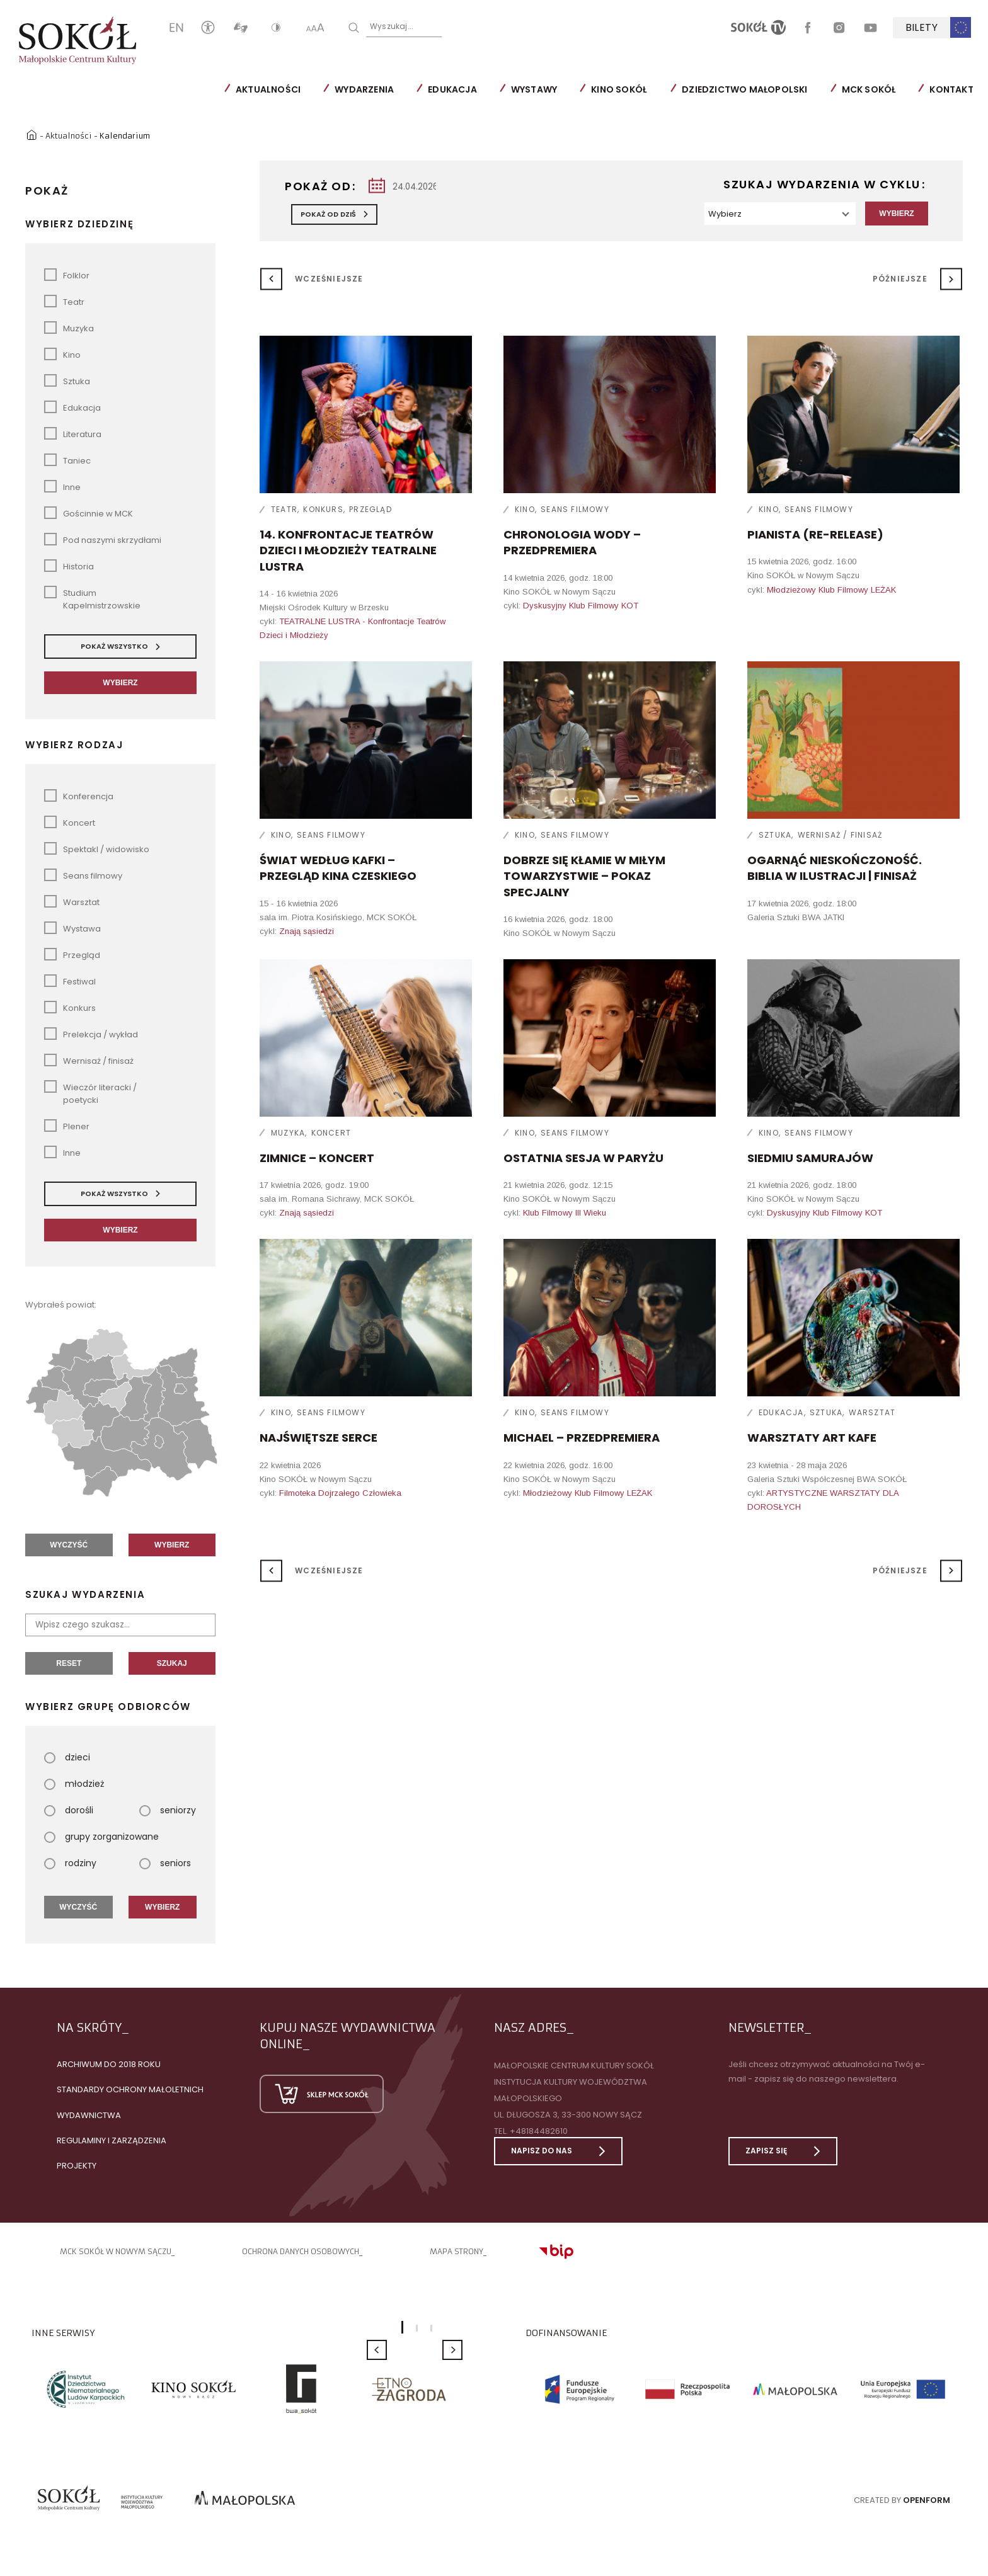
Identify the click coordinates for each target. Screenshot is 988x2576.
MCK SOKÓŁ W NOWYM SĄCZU (115, 2250)
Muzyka (288, 1132)
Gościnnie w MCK (88, 512)
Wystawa (72, 927)
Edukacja (452, 89)
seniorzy (167, 1809)
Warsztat (872, 1411)
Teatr (284, 508)
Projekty (76, 2165)
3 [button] (431, 2327)
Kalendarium (126, 134)
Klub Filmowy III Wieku (564, 1212)
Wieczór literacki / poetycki (90, 1092)
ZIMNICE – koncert (317, 1157)
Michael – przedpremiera (581, 1437)
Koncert (331, 1132)
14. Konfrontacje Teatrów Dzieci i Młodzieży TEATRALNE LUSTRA (348, 549)
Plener (66, 1125)
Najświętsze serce (318, 1437)
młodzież (74, 1783)
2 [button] (417, 2327)
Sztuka (775, 834)
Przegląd (370, 508)
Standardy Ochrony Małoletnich (130, 2089)
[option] (85, 2388)
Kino (525, 508)
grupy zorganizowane (101, 1836)
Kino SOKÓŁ (618, 89)
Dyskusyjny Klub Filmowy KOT (580, 605)
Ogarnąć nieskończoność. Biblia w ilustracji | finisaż (834, 867)
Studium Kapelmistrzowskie (92, 598)
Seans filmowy (575, 508)
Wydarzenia (364, 89)
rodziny (70, 1862)
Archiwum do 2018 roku (109, 2064)
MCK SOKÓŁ (869, 89)
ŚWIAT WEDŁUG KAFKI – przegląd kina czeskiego (338, 867)
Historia (69, 565)
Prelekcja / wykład (91, 1033)
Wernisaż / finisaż (840, 834)
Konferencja (78, 795)
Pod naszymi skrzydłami (102, 538)
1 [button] (402, 2326)
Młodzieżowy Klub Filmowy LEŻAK (831, 589)
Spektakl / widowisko (96, 848)
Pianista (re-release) (815, 534)
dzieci (67, 1756)
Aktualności (268, 89)
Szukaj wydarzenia (85, 1593)
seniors (165, 1862)
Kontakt (951, 89)
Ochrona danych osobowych (300, 2250)
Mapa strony (456, 2250)
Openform (926, 2499)
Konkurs (323, 508)
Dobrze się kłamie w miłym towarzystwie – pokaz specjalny (584, 875)
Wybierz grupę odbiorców (108, 1706)
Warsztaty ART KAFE (811, 1437)
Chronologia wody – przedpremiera (572, 541)
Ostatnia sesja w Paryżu (583, 1157)
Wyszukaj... (391, 26)
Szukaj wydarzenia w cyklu (822, 183)
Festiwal (70, 980)
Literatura (72, 433)
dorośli (68, 1809)
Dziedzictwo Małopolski (744, 89)
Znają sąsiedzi (306, 930)
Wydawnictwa (89, 2115)
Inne (62, 486)
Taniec (67, 459)
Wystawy (534, 89)
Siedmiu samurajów (810, 1157)
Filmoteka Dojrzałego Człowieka (340, 1492)
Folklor (66, 274)
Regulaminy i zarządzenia (111, 2140)
